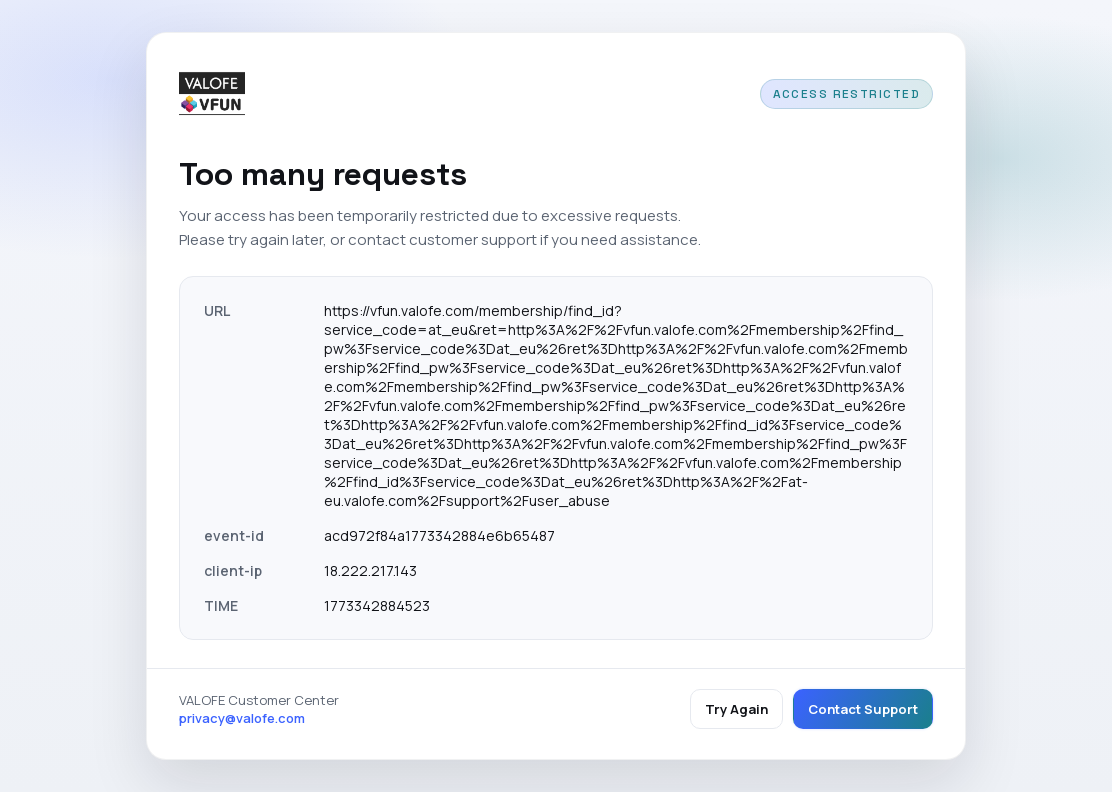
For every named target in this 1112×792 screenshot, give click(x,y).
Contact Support (863, 709)
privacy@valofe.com (242, 718)
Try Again (736, 709)
